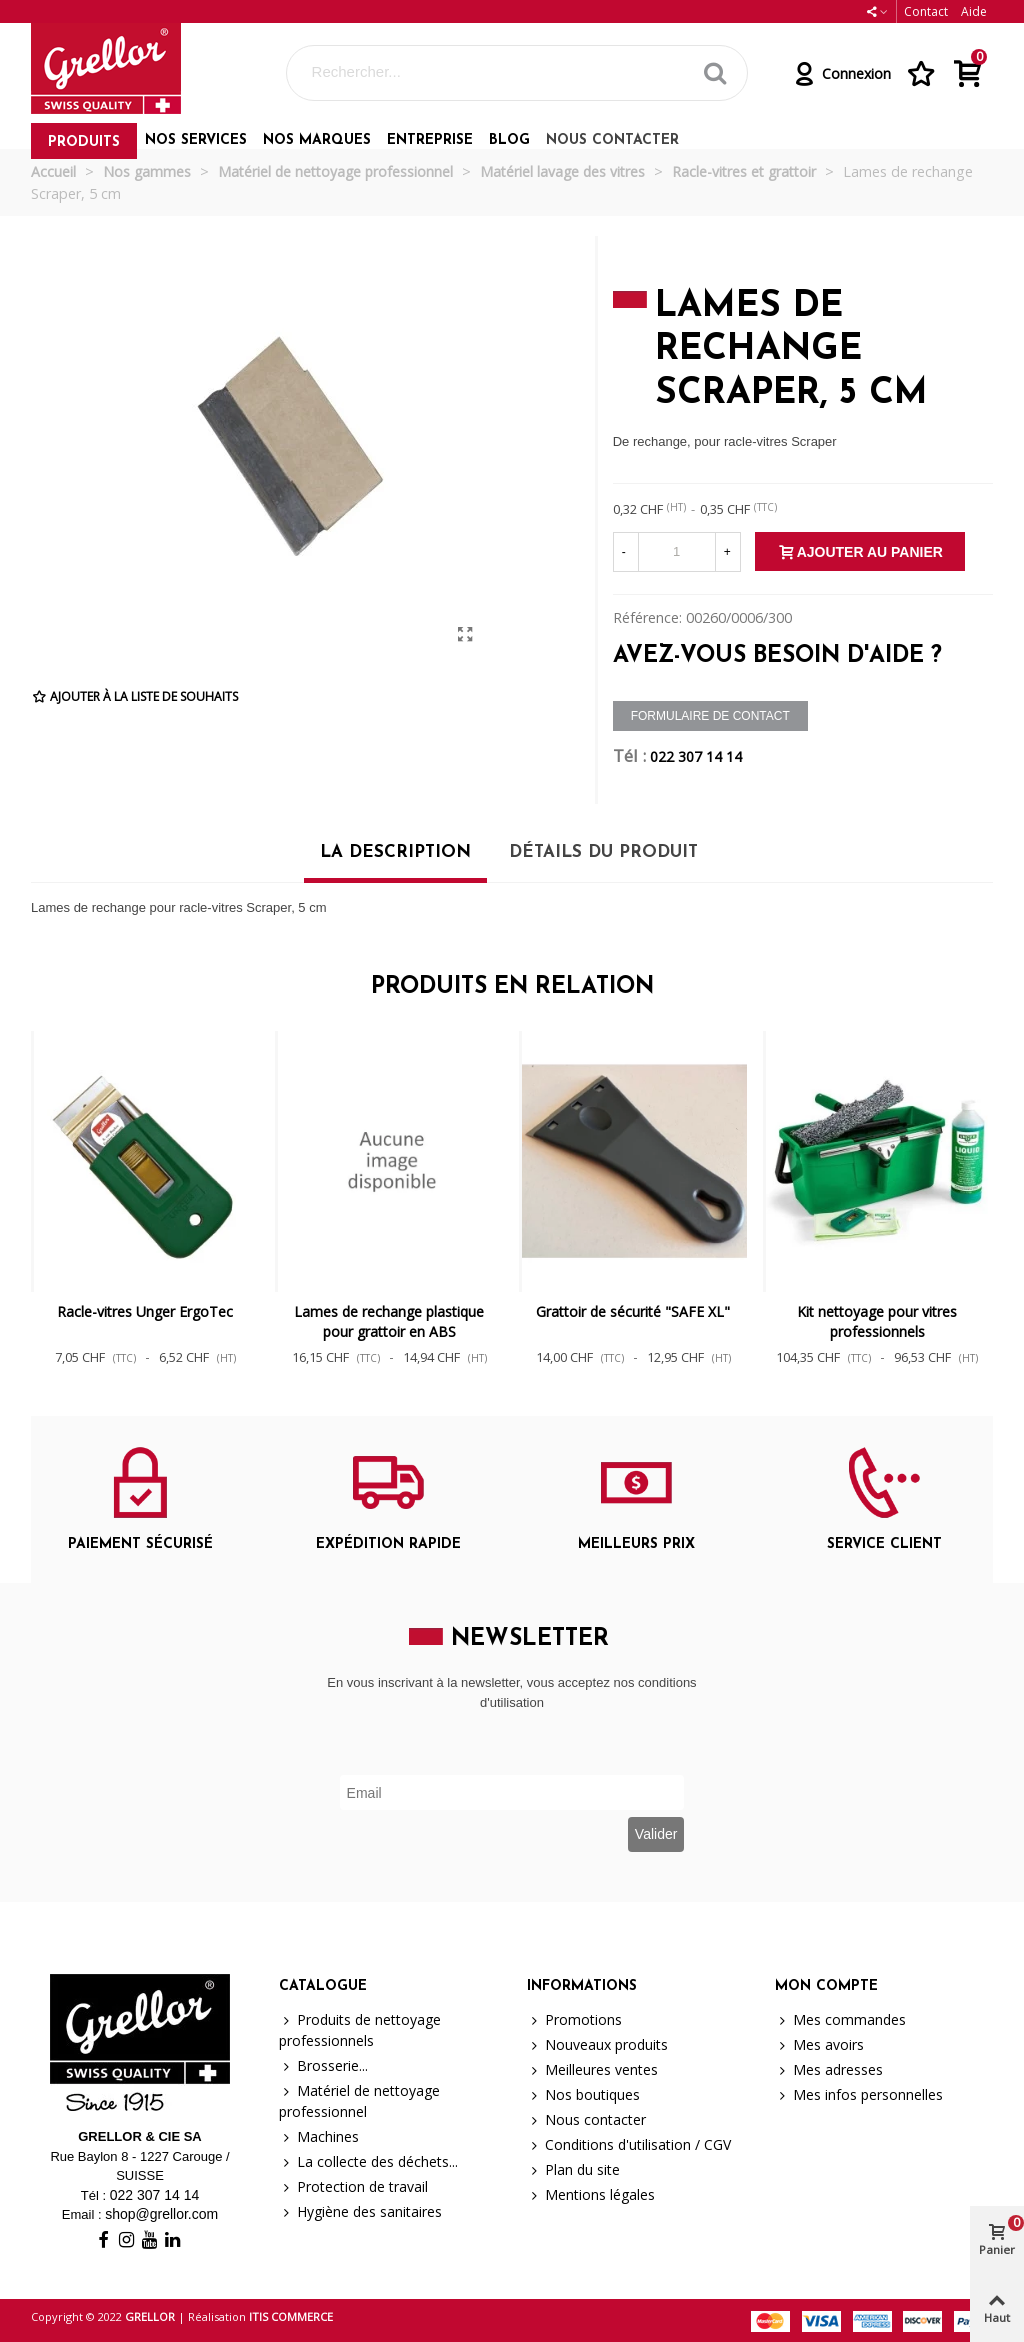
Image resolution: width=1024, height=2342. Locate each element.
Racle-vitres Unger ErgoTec (145, 1311)
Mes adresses (829, 2069)
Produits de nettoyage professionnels (360, 2029)
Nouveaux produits (597, 2044)
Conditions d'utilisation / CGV (629, 2144)
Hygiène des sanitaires (360, 2211)
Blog (509, 140)
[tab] (395, 860)
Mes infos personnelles (859, 2094)
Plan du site (573, 2169)
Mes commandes (840, 2019)
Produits (84, 142)
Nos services (196, 140)
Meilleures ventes (592, 2069)
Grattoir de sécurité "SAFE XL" (633, 1311)
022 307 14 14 (696, 756)
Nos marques (317, 140)
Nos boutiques (583, 2094)
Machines (319, 2136)
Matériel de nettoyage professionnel (359, 2100)
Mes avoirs (819, 2044)
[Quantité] (677, 552)
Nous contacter (612, 140)
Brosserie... (323, 2065)
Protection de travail (353, 2186)
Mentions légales (591, 2194)
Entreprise (430, 140)
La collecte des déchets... (368, 2161)
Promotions (574, 2019)
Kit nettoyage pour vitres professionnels (877, 1321)
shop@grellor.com (161, 2214)
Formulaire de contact (710, 716)
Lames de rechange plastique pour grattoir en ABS (389, 1321)
